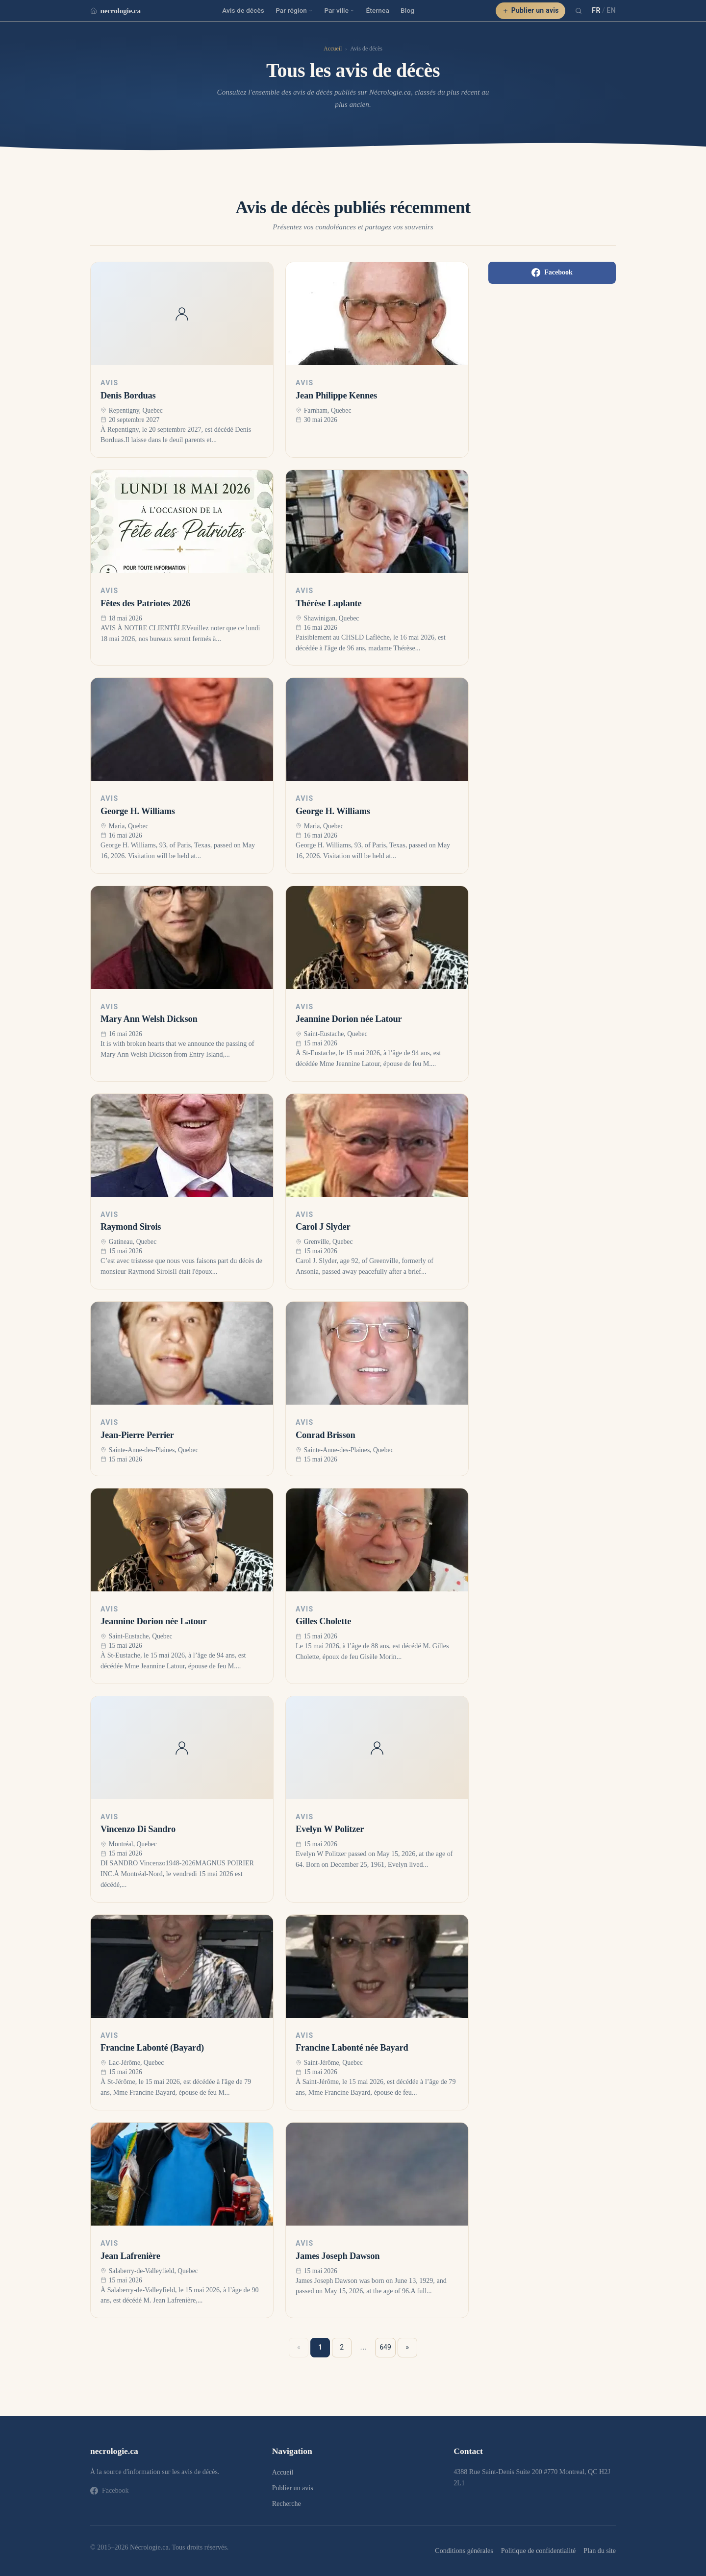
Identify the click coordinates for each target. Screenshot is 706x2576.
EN (611, 10)
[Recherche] (578, 10)
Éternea (377, 10)
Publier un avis (531, 10)
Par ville (339, 10)
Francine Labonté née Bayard (352, 2048)
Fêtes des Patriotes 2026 (145, 603)
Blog (407, 10)
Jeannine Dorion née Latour (349, 1019)
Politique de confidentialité (538, 2550)
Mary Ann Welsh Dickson (149, 1019)
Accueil (333, 48)
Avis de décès (243, 10)
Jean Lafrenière (130, 2256)
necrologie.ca (115, 10)
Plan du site (599, 2550)
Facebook (552, 272)
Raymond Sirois (131, 1227)
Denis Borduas (128, 395)
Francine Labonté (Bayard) (152, 2048)
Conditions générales (464, 2550)
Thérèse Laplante (328, 603)
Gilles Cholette (323, 1621)
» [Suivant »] (407, 2347)
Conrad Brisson (325, 1435)
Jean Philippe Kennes (336, 395)
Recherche (286, 2503)
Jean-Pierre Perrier (137, 1435)
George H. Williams (138, 811)
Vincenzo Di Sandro (138, 1829)
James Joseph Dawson (337, 2256)
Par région (294, 10)
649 (385, 2347)
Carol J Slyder (323, 1227)
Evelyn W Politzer (330, 1829)
